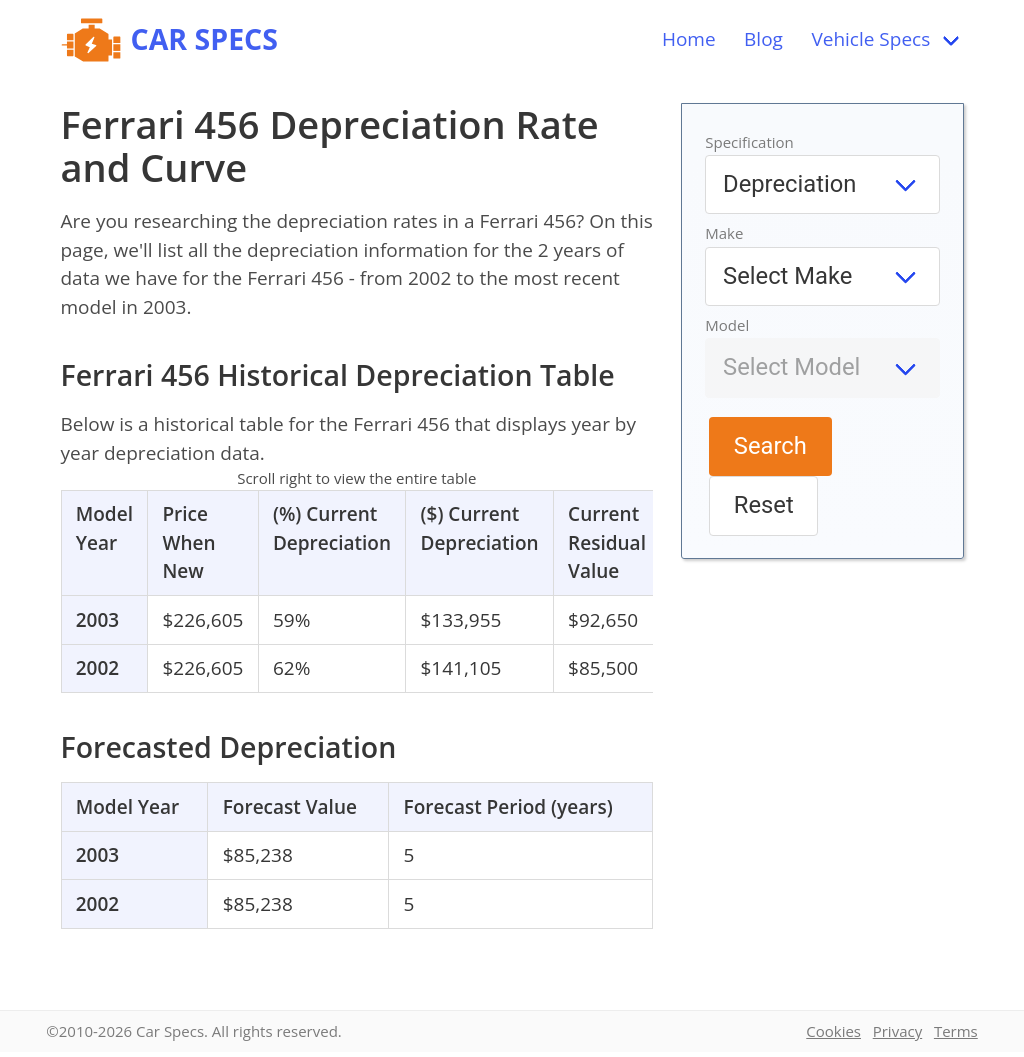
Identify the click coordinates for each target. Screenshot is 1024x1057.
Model (727, 325)
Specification (749, 142)
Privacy (897, 1031)
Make (724, 233)
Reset (764, 505)
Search (770, 446)
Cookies (833, 1031)
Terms (956, 1031)
